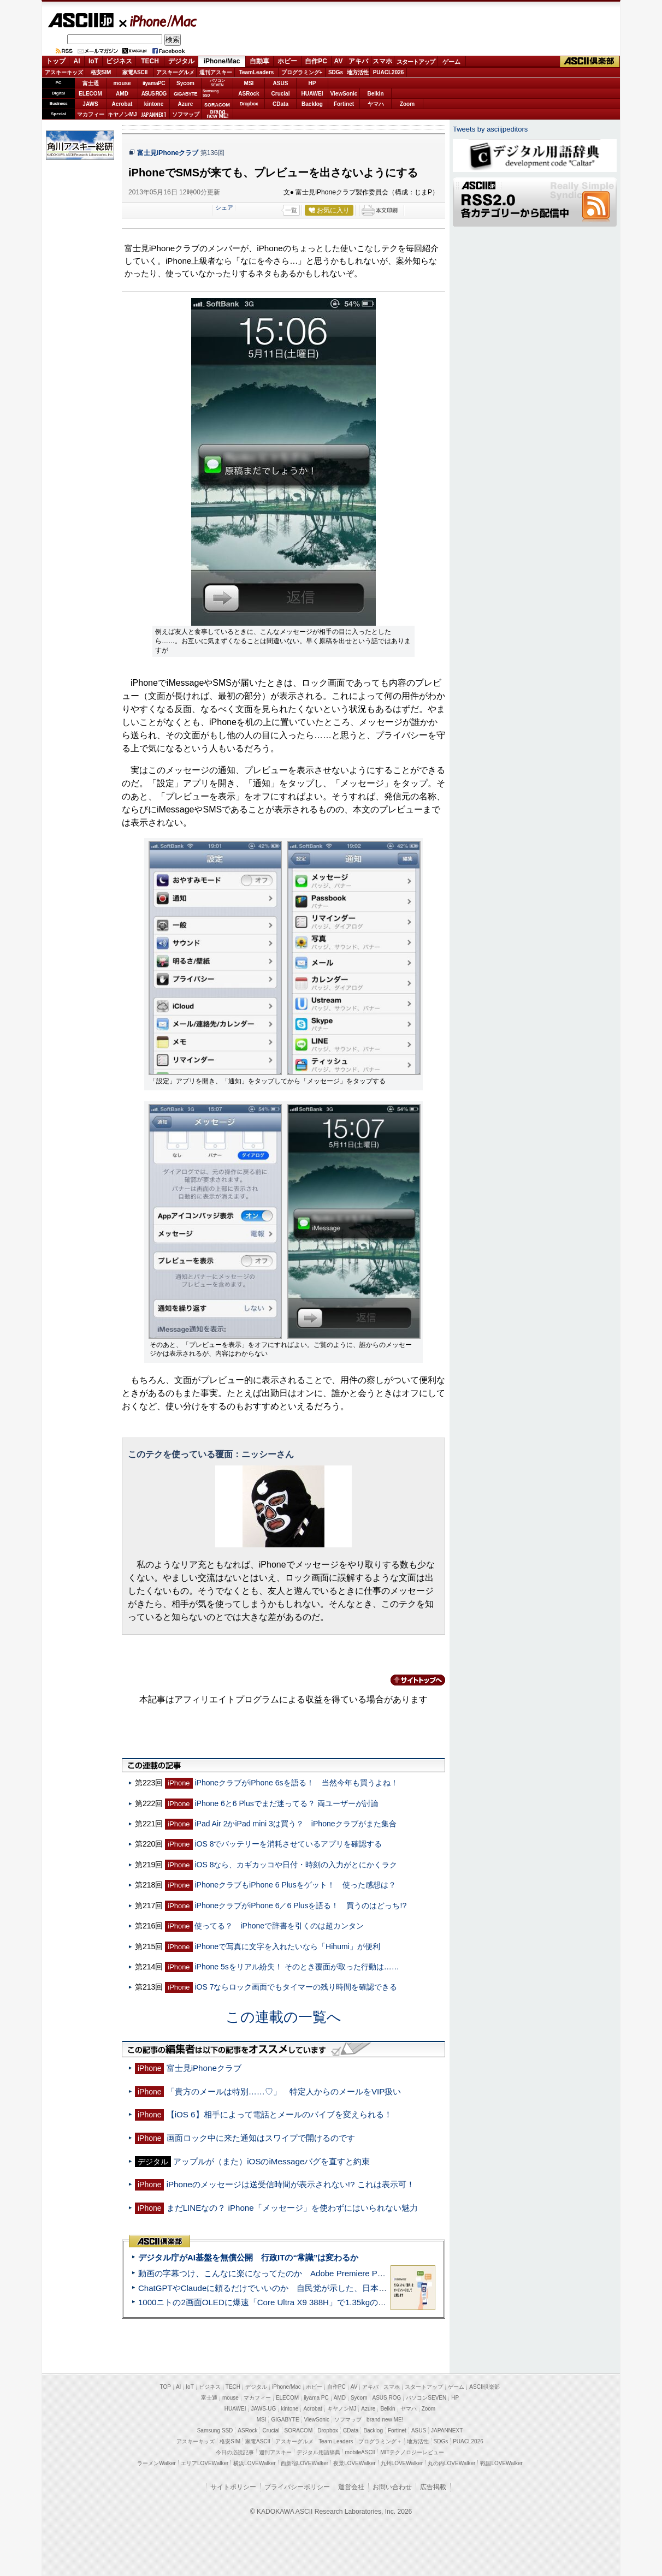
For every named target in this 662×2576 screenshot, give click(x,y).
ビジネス (119, 61)
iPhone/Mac (158, 20)
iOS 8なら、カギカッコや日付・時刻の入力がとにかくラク (295, 1864)
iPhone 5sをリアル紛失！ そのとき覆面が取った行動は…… (296, 1966)
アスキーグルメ (175, 72)
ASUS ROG (153, 94)
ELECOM (90, 94)
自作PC (316, 61)
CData (280, 104)
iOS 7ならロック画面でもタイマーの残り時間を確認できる (295, 1987)
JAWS (90, 104)
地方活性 (358, 72)
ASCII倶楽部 (589, 61)
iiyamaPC (154, 83)
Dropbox (249, 103)
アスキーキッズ (64, 72)
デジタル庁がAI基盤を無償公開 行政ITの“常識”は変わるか (248, 2257)
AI (77, 61)
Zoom (407, 104)
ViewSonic (344, 94)
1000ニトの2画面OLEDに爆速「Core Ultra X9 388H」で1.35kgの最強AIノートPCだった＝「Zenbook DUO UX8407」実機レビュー (379, 2302)
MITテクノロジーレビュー (412, 2452)
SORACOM (299, 2430)
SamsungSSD (210, 93)
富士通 (90, 83)
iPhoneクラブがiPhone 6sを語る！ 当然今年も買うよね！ (296, 1782)
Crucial (280, 94)
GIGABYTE (185, 94)
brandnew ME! (217, 114)
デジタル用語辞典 (318, 2452)
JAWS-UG (263, 2409)
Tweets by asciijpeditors (490, 129)
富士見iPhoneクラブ (167, 153)
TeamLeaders (256, 72)
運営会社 (351, 2487)
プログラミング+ (302, 72)
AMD (122, 94)
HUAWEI (312, 94)
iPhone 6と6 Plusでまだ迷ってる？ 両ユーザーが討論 (286, 1803)
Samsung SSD (215, 2430)
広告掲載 (433, 2487)
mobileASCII (360, 2452)
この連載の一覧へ (283, 2017)
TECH (150, 61)
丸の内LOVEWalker (451, 2463)
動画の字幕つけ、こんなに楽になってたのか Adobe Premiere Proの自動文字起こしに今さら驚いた (322, 2273)
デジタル (181, 61)
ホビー (287, 61)
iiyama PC (316, 2398)
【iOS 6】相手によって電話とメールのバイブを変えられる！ (279, 2114)
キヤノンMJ (122, 114)
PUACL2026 (388, 72)
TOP (165, 2387)
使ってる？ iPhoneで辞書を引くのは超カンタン (279, 1925)
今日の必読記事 (235, 2452)
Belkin (375, 94)
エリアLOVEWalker (204, 2463)
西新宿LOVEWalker (304, 2463)
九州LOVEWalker (402, 2463)
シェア (224, 207)
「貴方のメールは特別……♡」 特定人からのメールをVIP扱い (284, 2091)
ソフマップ (185, 114)
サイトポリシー (233, 2487)
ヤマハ (376, 104)
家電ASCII (135, 72)
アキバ (358, 61)
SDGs (335, 72)
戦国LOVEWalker (501, 2463)
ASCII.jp (81, 20)
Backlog (312, 104)
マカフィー (90, 114)
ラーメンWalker (156, 2463)
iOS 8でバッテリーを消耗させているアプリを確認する (288, 1843)
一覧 (291, 210)
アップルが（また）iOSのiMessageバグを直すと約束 (271, 2161)
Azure (185, 104)
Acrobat (122, 104)
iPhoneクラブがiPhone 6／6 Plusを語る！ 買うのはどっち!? (300, 1905)
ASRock (248, 94)
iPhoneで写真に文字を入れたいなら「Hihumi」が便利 (287, 1946)
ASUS (280, 83)
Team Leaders (335, 2441)
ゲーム (451, 61)
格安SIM (101, 72)
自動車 (259, 61)
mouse (122, 83)
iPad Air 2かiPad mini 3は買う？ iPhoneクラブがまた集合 (295, 1823)
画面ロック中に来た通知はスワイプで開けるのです (261, 2137)
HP (312, 83)
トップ (56, 61)
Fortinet (344, 104)
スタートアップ (416, 61)
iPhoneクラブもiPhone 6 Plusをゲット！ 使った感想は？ (294, 1884)
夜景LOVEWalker (354, 2463)
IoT (93, 61)
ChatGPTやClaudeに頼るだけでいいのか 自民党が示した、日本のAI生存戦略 (283, 2288)
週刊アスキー (215, 72)
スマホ (382, 61)
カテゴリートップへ (411, 1680)
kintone (154, 104)
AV (338, 61)
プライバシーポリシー (297, 2487)
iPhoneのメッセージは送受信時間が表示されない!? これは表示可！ (291, 2184)
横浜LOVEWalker (254, 2463)
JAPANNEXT (154, 114)
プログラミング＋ (380, 2441)
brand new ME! (385, 2420)
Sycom (185, 83)
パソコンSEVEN (217, 83)
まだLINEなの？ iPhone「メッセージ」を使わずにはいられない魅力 (292, 2207)
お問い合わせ (392, 2487)
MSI (249, 83)
